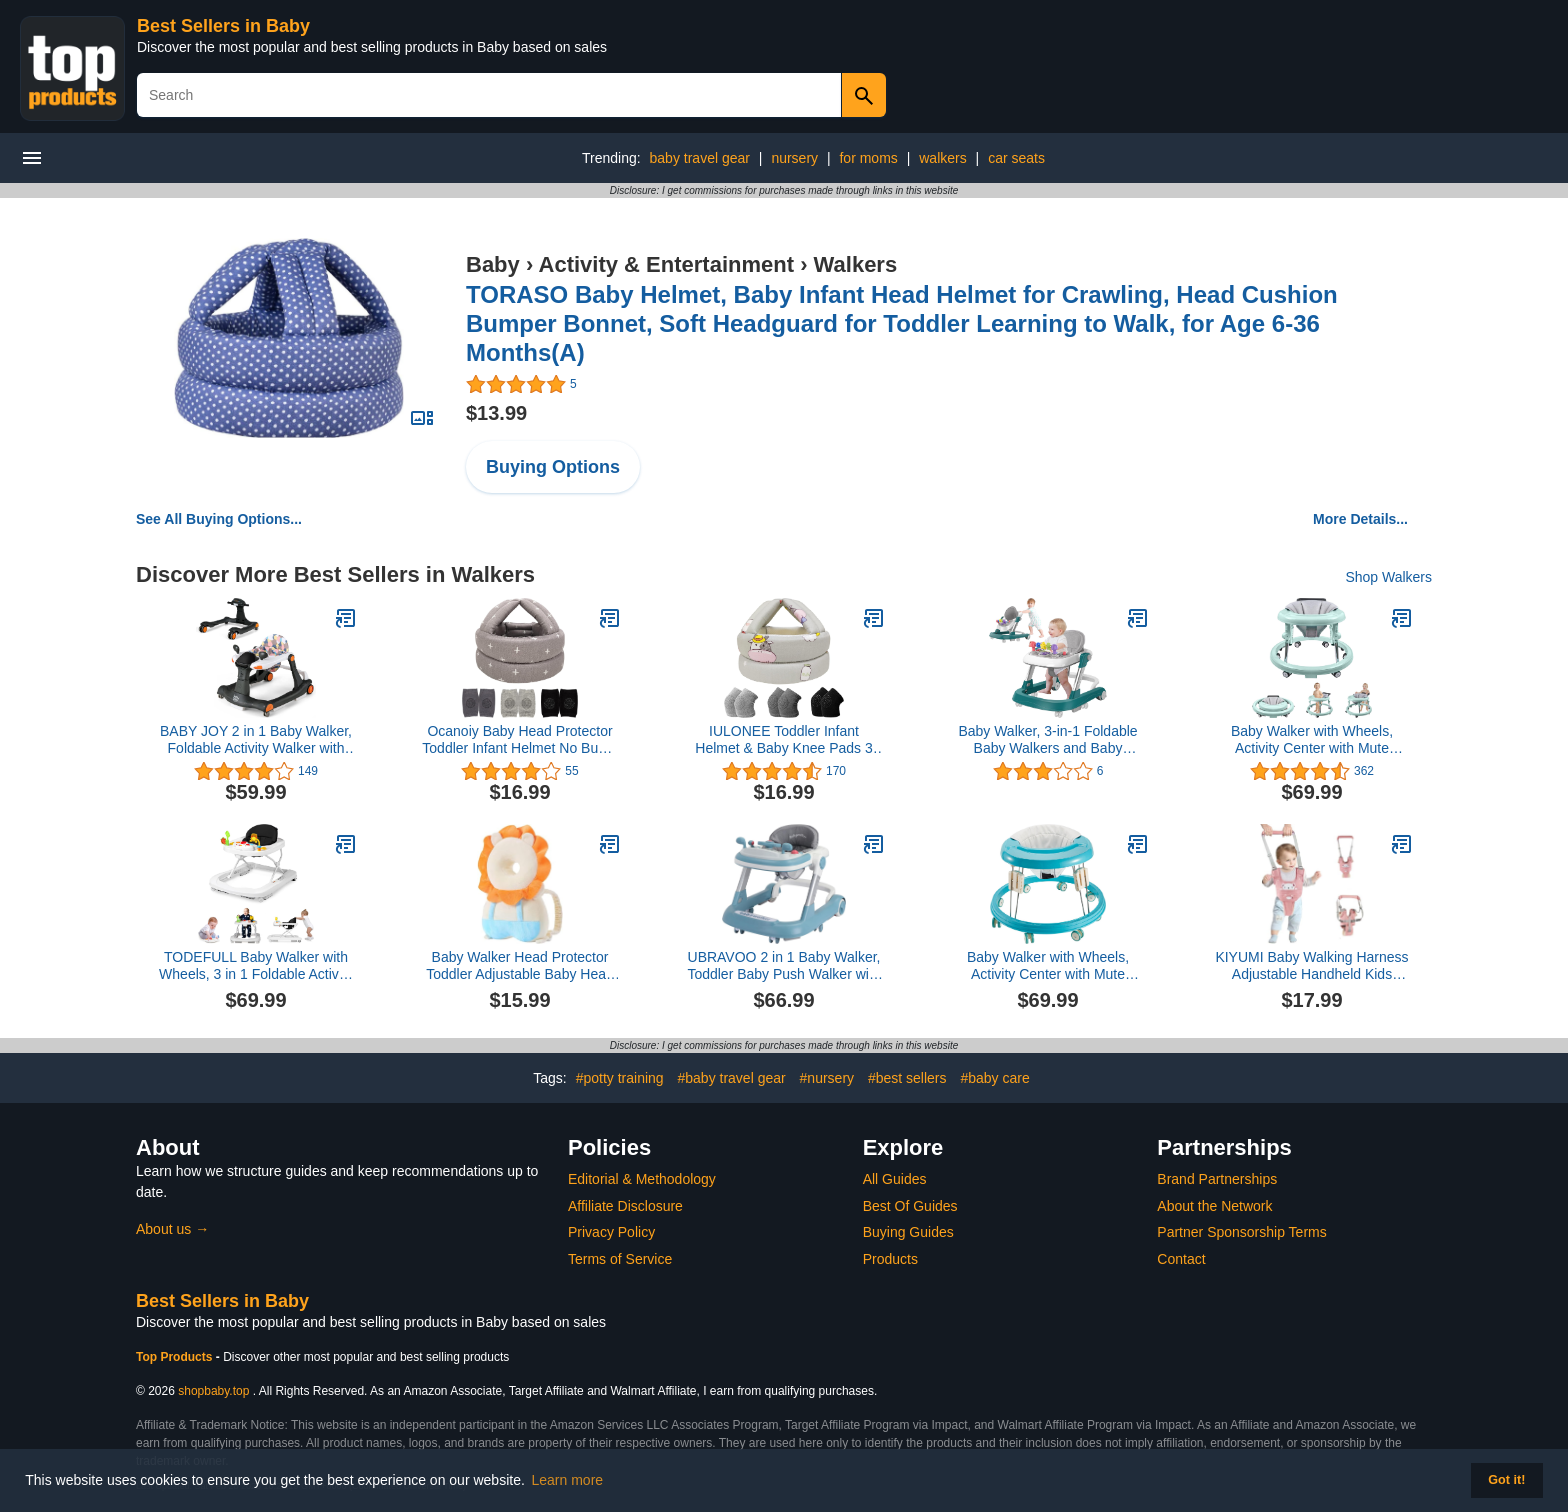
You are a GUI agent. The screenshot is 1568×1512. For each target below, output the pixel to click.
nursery (794, 158)
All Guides (895, 1179)
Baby (493, 264)
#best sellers (907, 1078)
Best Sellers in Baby (223, 26)
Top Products (176, 1357)
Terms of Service (620, 1259)
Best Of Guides (910, 1206)
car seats (1016, 158)
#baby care (994, 1078)
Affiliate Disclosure (625, 1206)
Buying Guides (908, 1232)
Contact (1181, 1259)
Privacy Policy (611, 1232)
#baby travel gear (732, 1078)
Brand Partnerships (1217, 1179)
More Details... (1360, 519)
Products (890, 1259)
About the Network (1214, 1206)
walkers (942, 158)
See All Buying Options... (219, 519)
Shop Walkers (1388, 577)
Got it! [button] (1506, 1480)
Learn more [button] (568, 1480)
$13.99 (496, 413)
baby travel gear (700, 158)
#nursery (827, 1078)
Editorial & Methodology (642, 1179)
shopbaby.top (213, 1391)
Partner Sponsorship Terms (1241, 1232)
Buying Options (553, 467)
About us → (172, 1229)
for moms (868, 158)
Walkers (856, 264)
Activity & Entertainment (667, 264)
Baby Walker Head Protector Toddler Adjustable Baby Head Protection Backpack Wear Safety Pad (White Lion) (520, 966)
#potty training (620, 1078)
